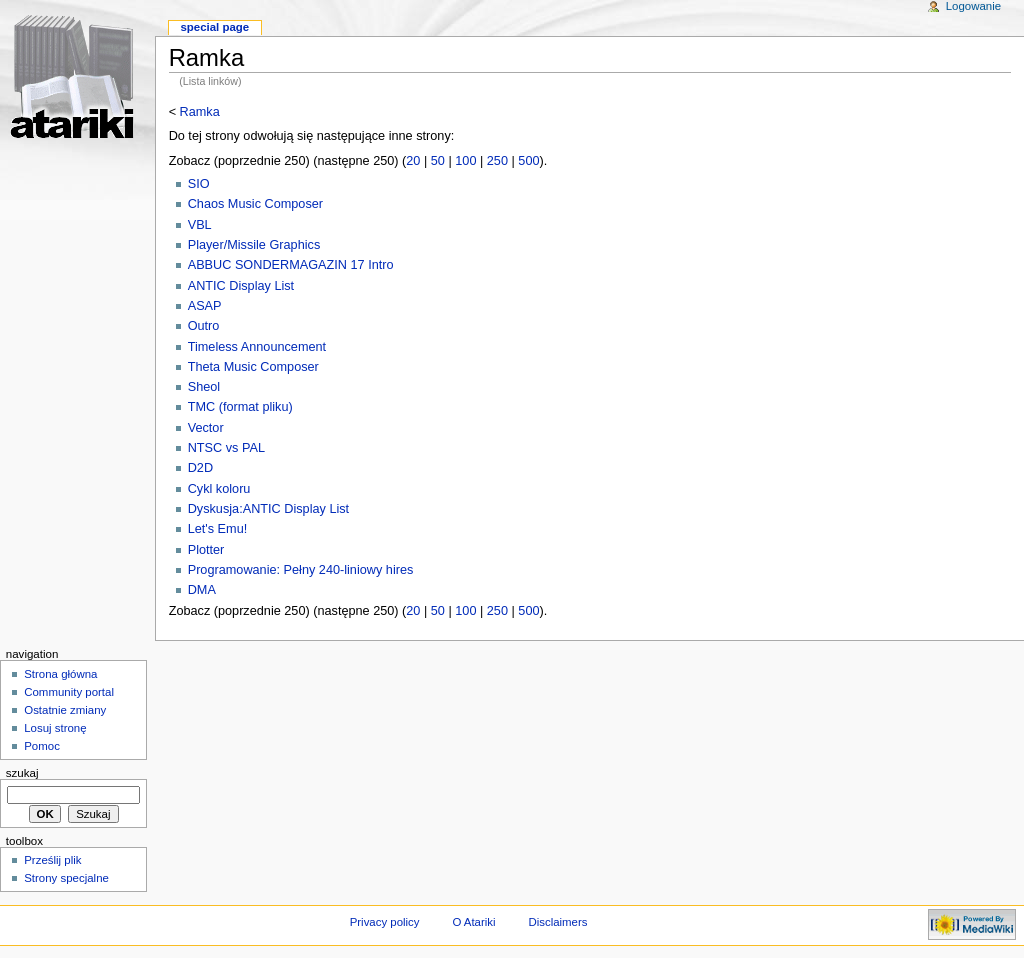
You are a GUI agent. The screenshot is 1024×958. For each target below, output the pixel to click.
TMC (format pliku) (240, 407)
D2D (200, 468)
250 (497, 161)
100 (465, 161)
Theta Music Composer (253, 367)
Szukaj (22, 773)
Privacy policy (385, 922)
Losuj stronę (55, 728)
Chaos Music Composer (255, 204)
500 (528, 161)
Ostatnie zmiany (65, 710)
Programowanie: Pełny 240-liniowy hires (301, 570)
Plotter (206, 550)
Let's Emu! (218, 529)
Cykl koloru (219, 489)
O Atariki (473, 922)
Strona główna (60, 674)
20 (413, 161)
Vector (206, 428)
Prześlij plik (52, 860)
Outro (204, 326)
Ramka (200, 112)
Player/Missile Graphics (254, 245)
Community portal (69, 692)
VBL (200, 225)
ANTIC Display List (241, 286)
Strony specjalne (66, 878)
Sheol (204, 387)
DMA (202, 590)
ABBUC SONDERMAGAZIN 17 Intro (291, 265)
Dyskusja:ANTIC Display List (268, 509)
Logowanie (973, 6)
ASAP (205, 306)
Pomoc (42, 746)
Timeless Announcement (257, 347)
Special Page (214, 27)
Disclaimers (557, 922)
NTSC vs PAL (226, 448)
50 (438, 161)
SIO (199, 184)
